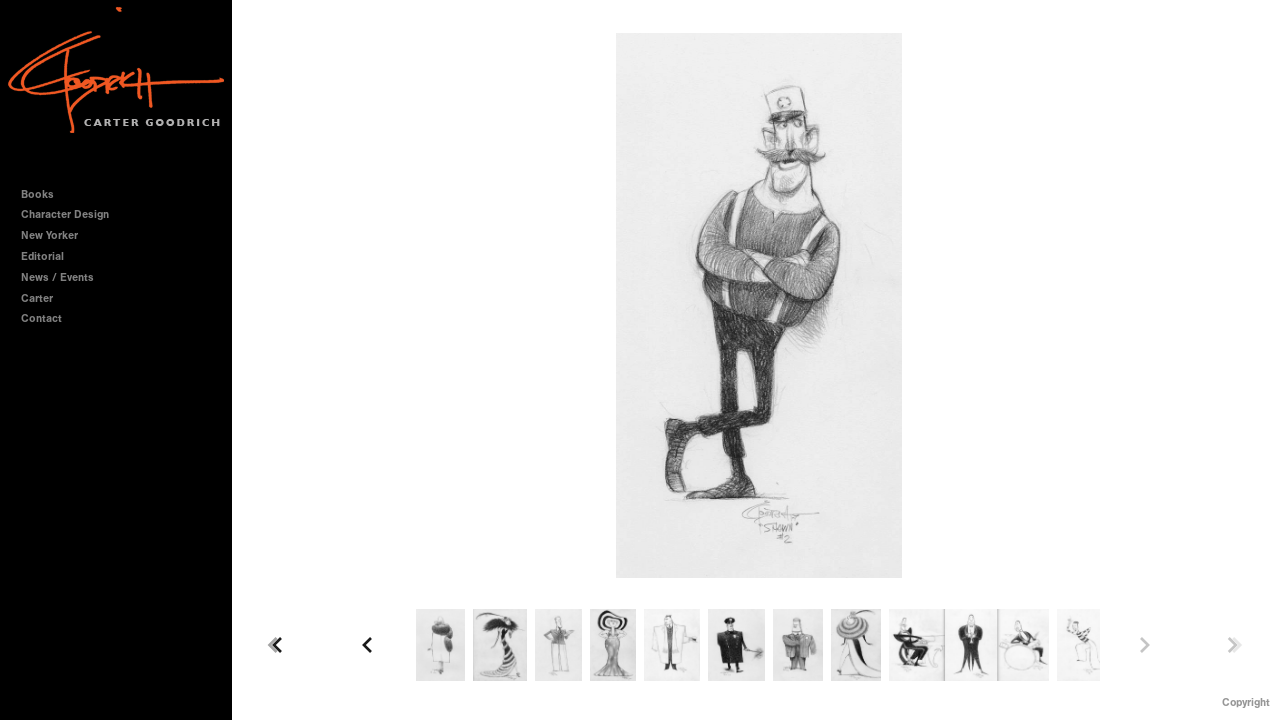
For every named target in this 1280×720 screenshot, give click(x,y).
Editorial (42, 256)
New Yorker (49, 235)
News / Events (57, 277)
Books (44, 194)
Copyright (1246, 702)
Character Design (72, 214)
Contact (41, 318)
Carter (37, 298)
